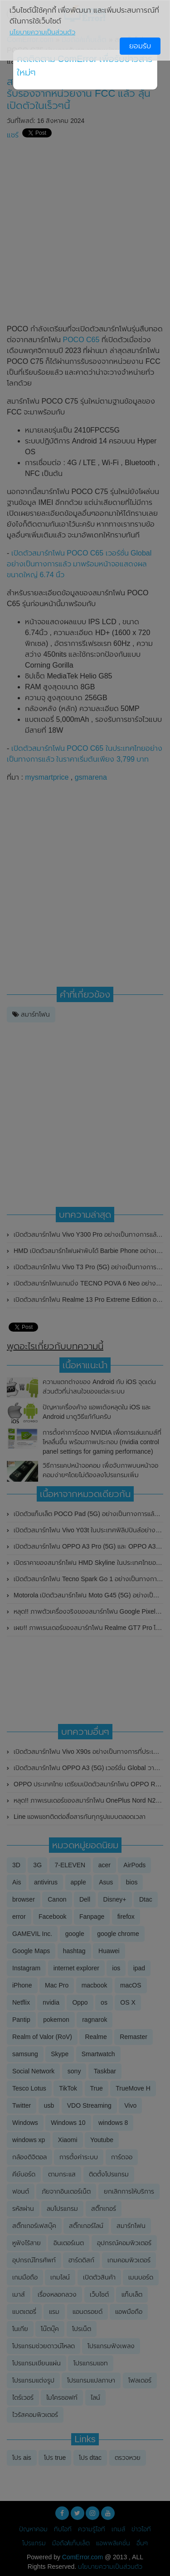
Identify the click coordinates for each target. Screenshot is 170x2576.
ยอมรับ (140, 46)
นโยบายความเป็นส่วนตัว (42, 32)
